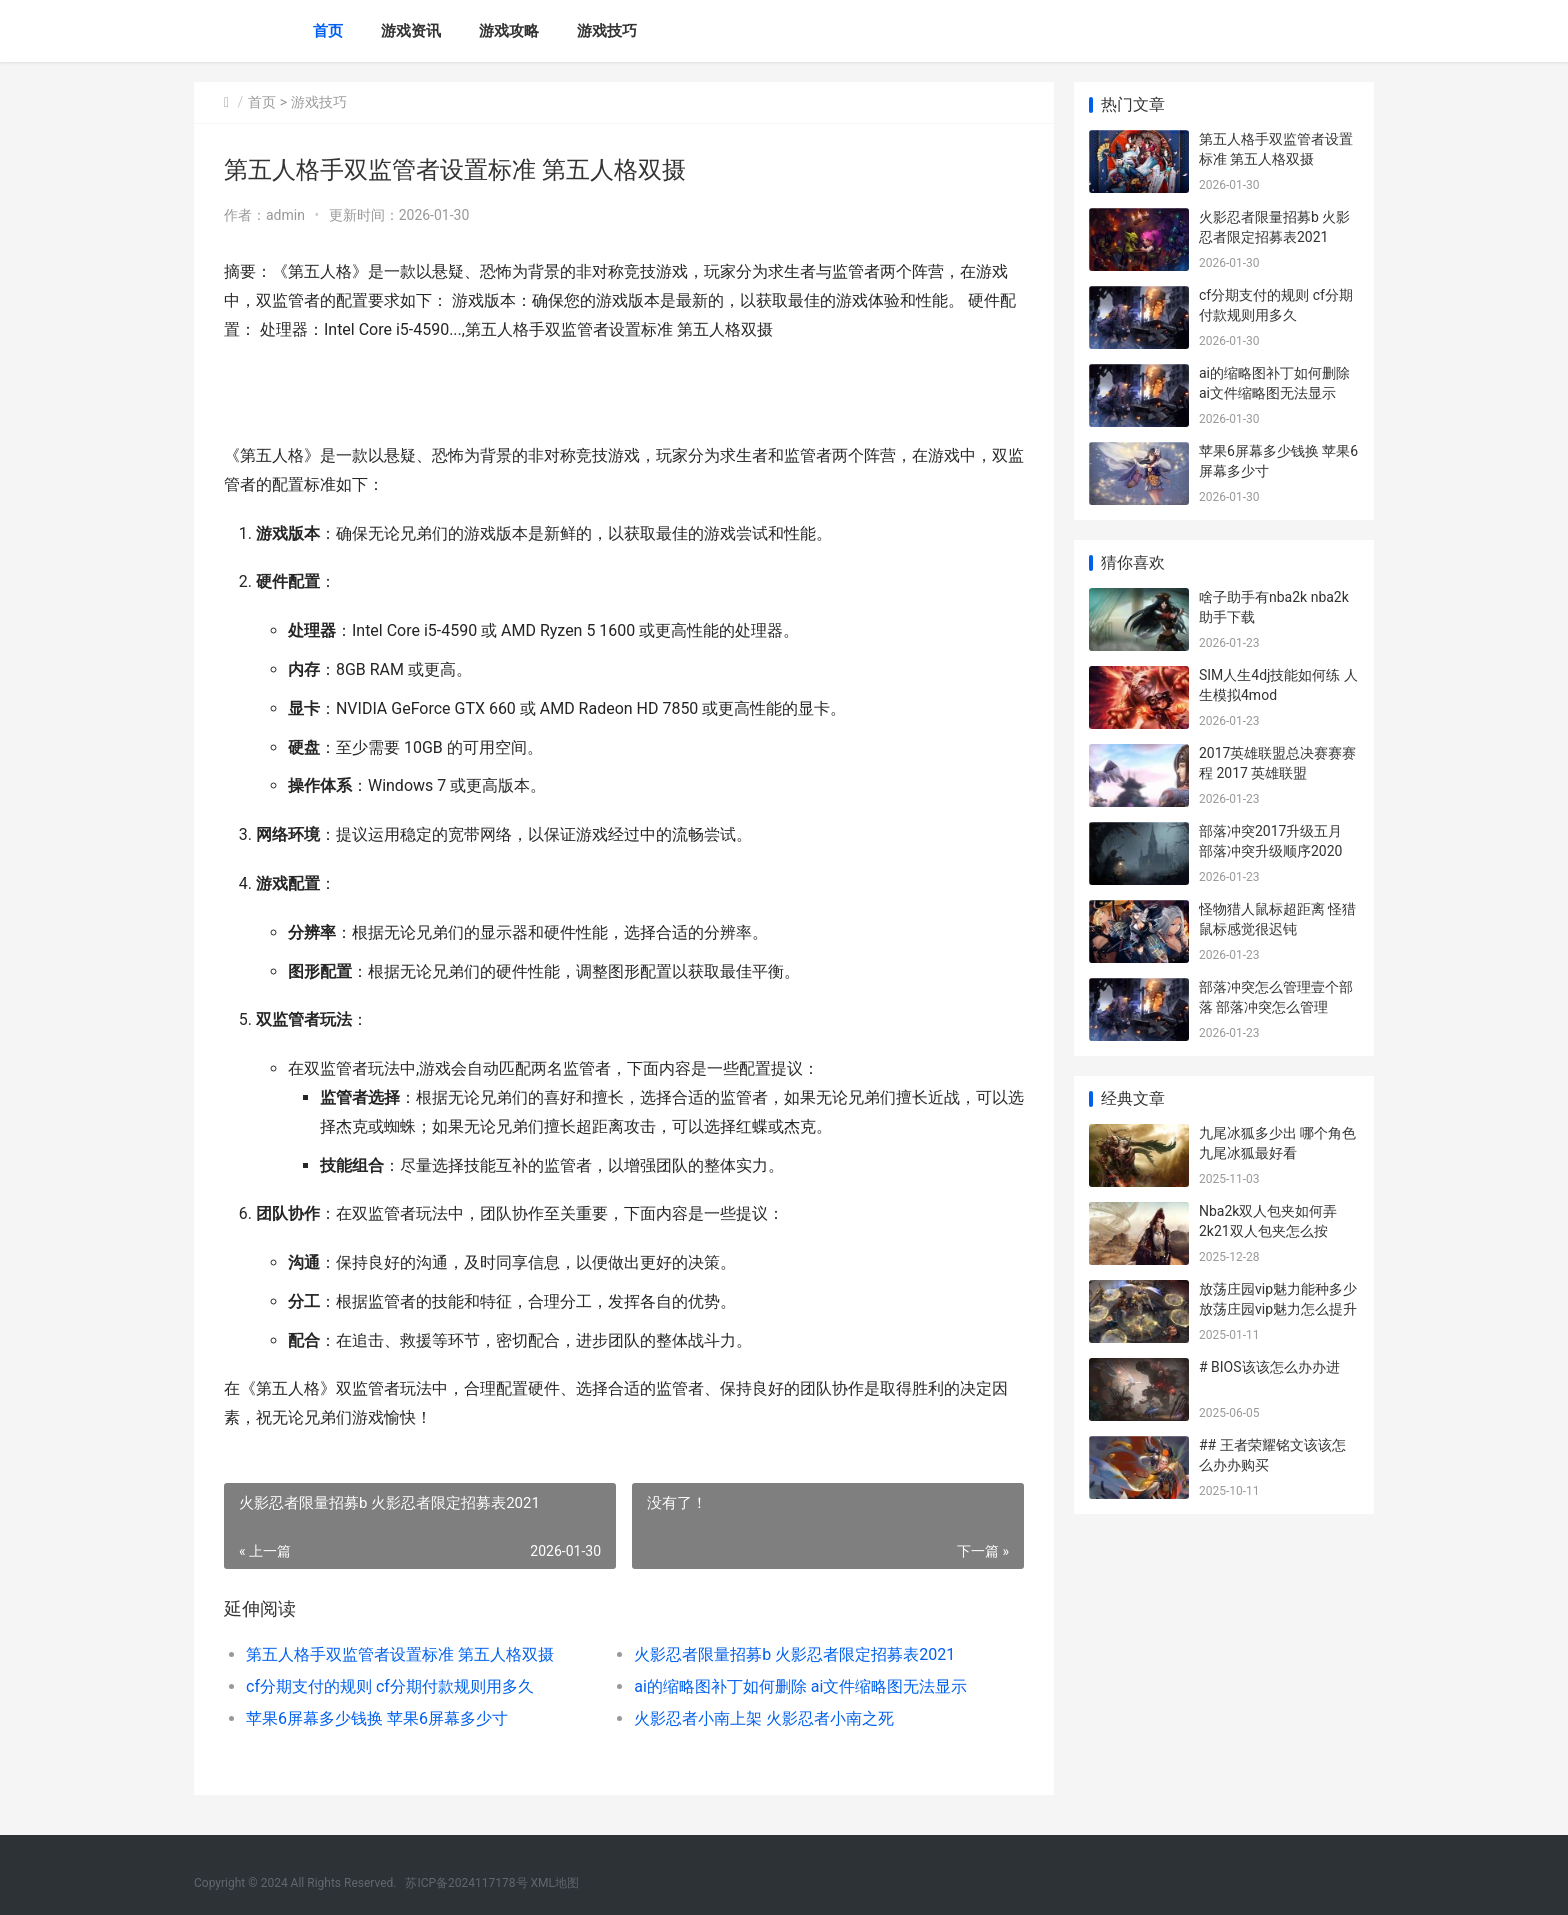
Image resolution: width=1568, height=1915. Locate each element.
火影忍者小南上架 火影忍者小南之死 (764, 1718)
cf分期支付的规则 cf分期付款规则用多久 (390, 1686)
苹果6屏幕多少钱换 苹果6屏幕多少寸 (377, 1718)
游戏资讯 (411, 31)
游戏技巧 (607, 31)
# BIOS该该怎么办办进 (1269, 1367)
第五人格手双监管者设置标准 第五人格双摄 (400, 1654)
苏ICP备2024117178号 (466, 1883)
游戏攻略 (509, 31)
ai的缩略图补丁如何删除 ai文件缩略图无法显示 (800, 1686)
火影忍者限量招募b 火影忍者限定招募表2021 (794, 1654)
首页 (328, 31)
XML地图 (555, 1883)
